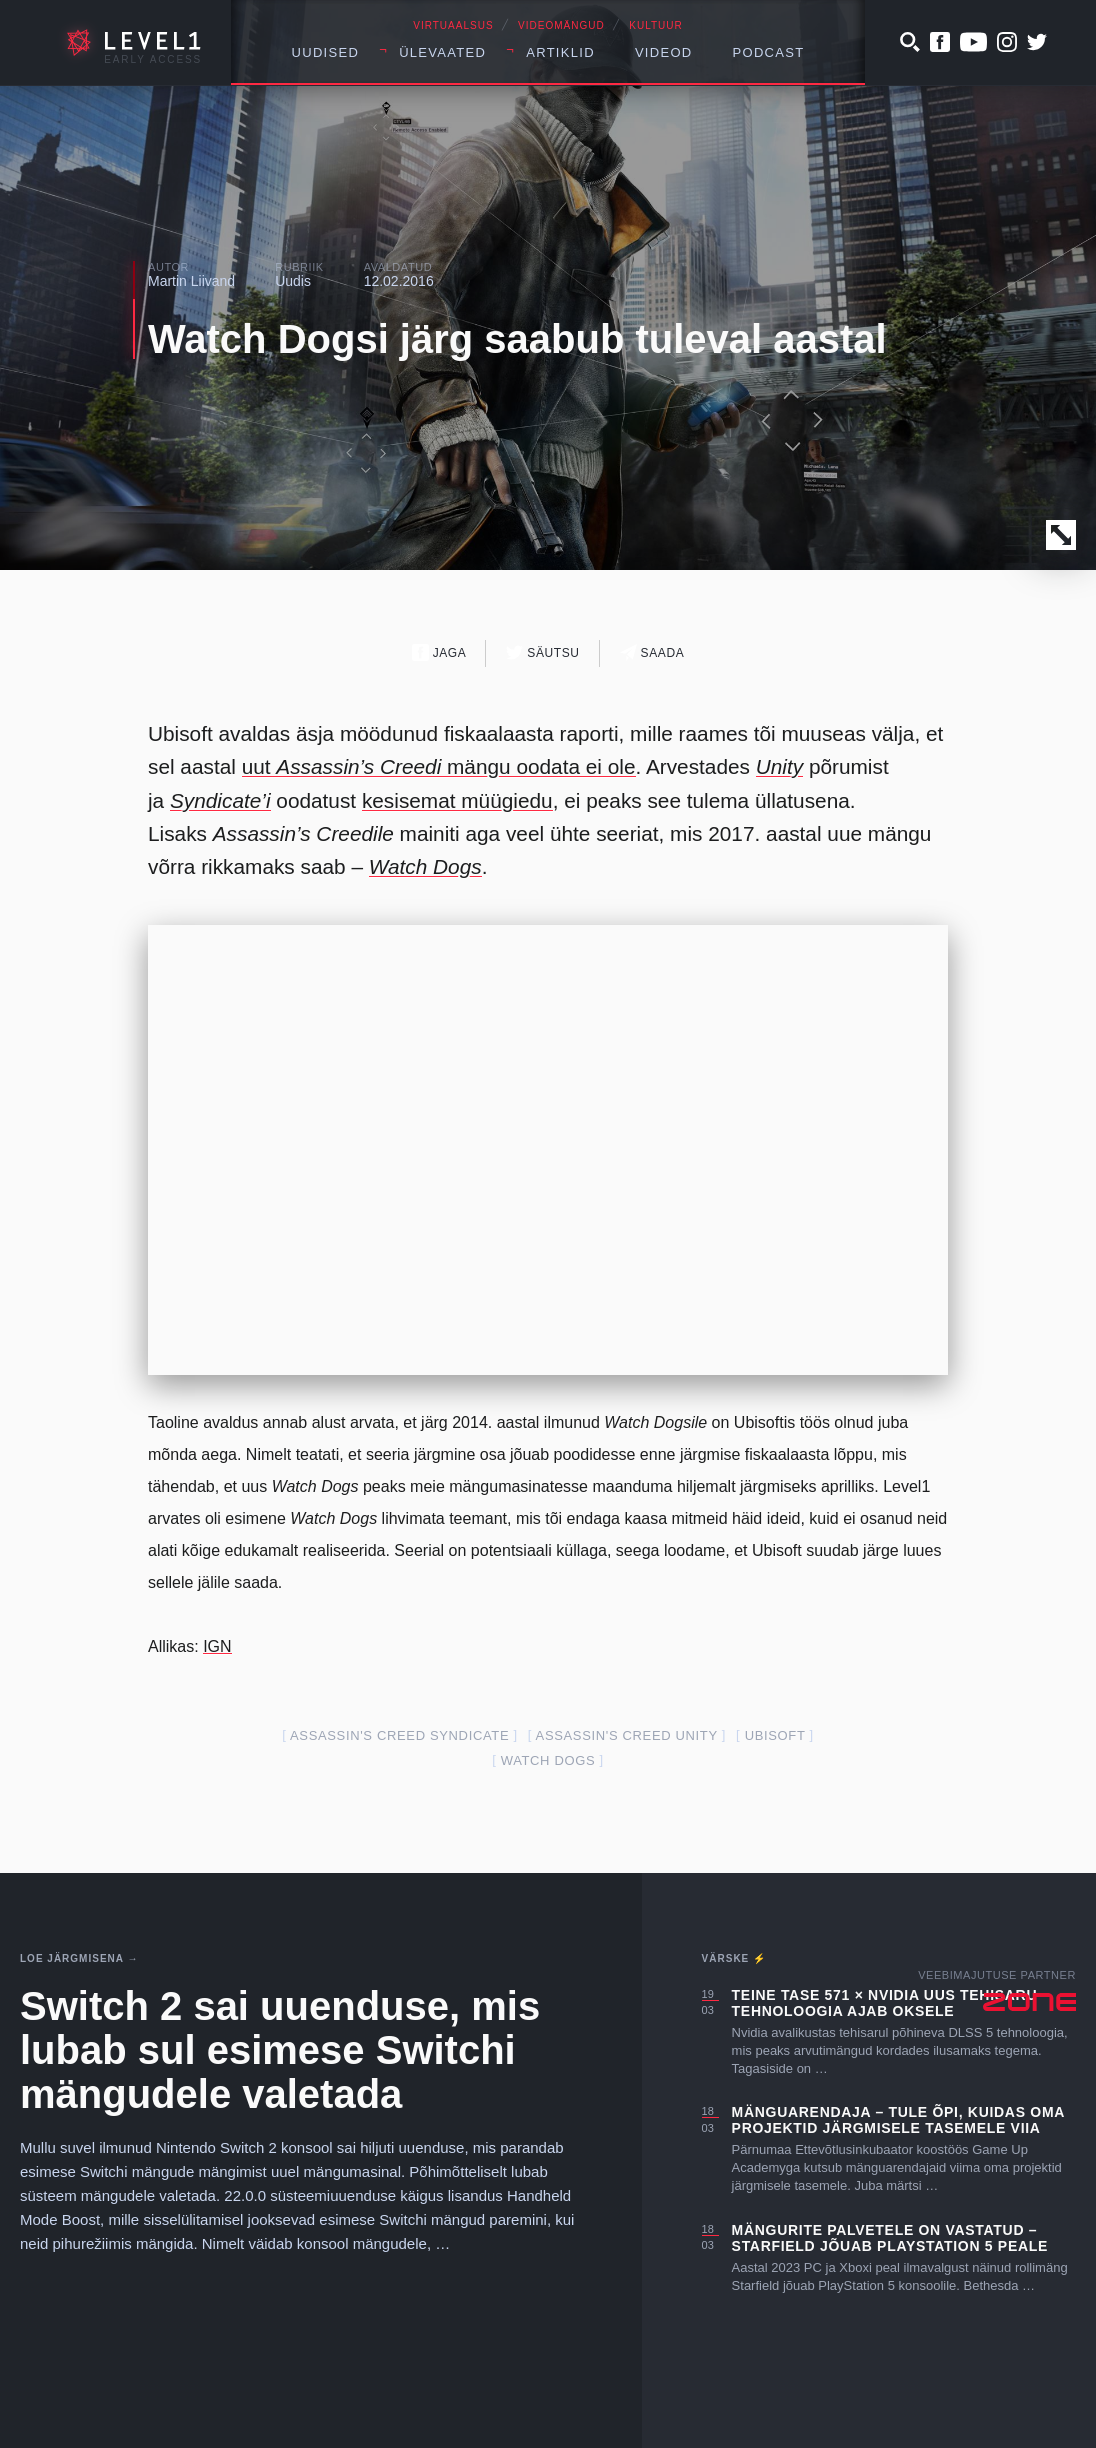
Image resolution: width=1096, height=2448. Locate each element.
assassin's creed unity (627, 1735)
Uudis (293, 281)
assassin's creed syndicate (399, 1735)
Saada (652, 652)
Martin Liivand (191, 281)
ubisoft (775, 1735)
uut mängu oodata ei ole (439, 766)
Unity (779, 766)
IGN (217, 1646)
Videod (664, 52)
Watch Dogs (425, 866)
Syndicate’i (220, 800)
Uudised (326, 52)
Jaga (439, 652)
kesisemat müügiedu (457, 800)
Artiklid (560, 52)
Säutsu (542, 652)
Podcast (769, 52)
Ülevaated (442, 52)
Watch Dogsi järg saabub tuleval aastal (517, 339)
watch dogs (548, 1760)
